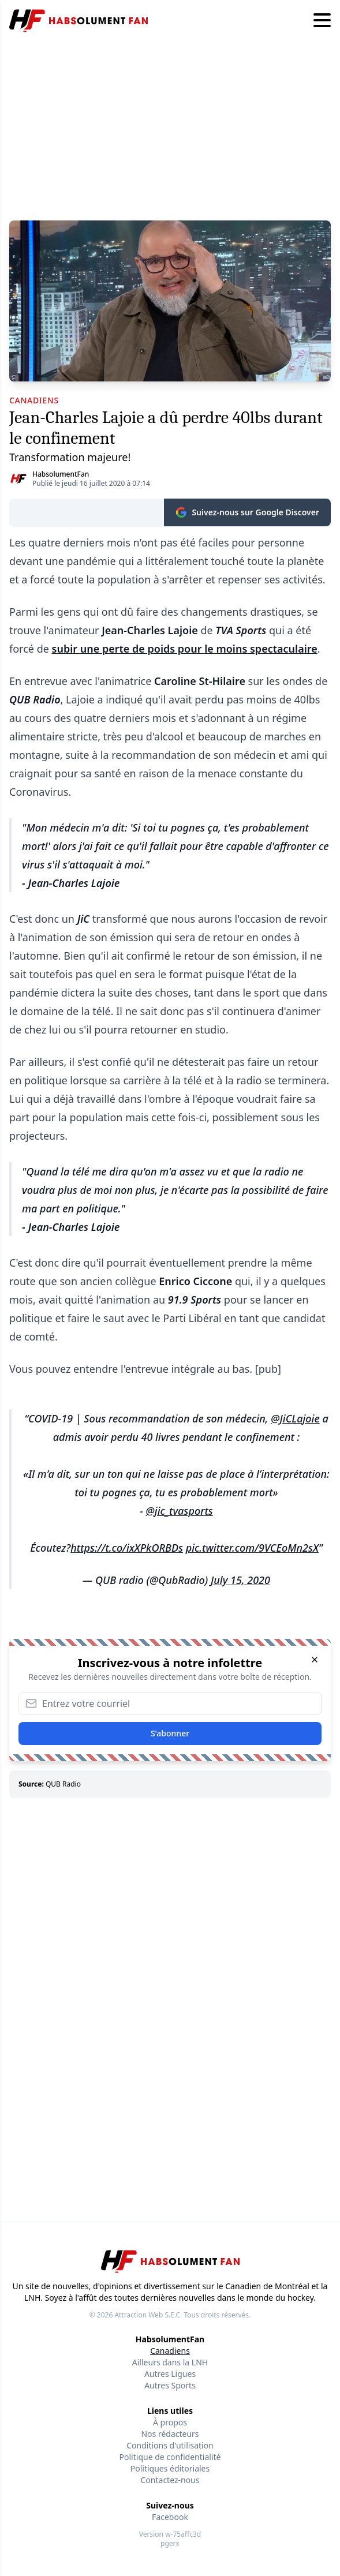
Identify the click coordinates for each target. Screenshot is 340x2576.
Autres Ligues (170, 2373)
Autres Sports (170, 2385)
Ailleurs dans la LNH (170, 2362)
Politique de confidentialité (170, 2456)
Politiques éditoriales (170, 2468)
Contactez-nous (170, 2479)
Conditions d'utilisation (170, 2445)
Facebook (170, 2516)
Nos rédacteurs (170, 2433)
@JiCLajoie (295, 1418)
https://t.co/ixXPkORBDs (126, 1548)
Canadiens (170, 2350)
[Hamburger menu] (322, 20)
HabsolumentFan (60, 474)
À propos (170, 2422)
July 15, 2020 (240, 1580)
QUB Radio (63, 1784)
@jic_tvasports (179, 1511)
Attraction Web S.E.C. (148, 2315)
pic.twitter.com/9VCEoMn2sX (252, 1548)
